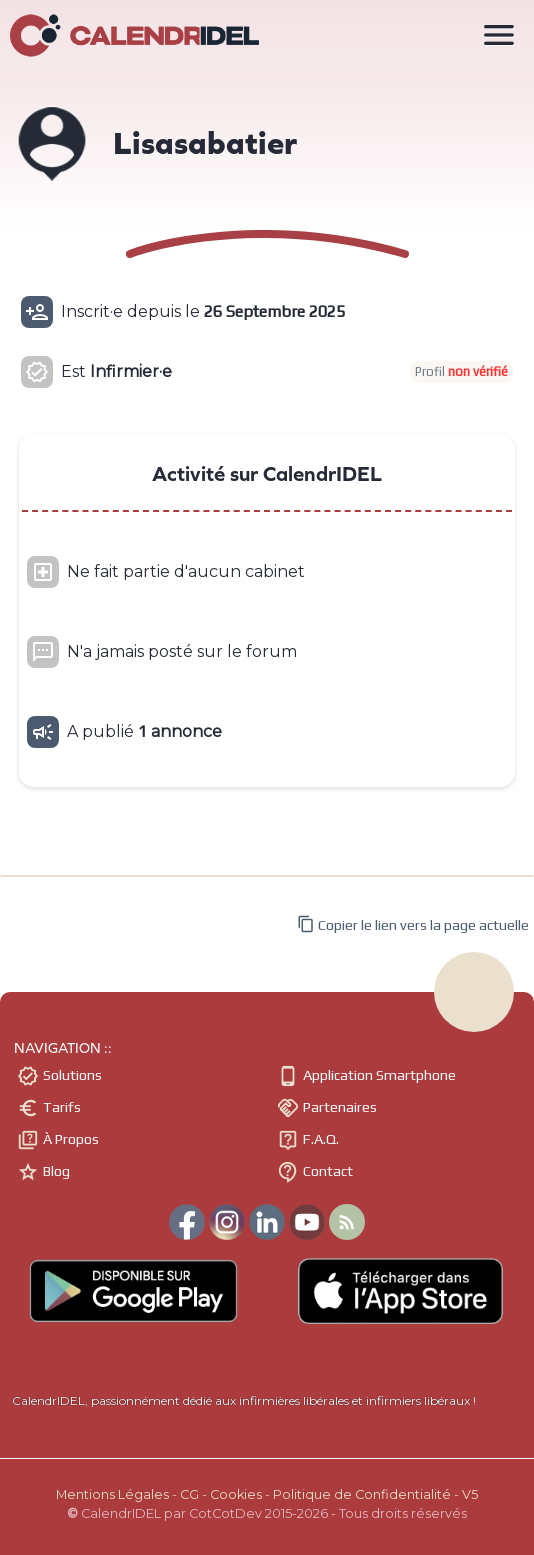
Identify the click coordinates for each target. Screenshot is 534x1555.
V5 (470, 1494)
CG (189, 1494)
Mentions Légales (112, 1494)
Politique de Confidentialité (362, 1494)
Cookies (236, 1494)
